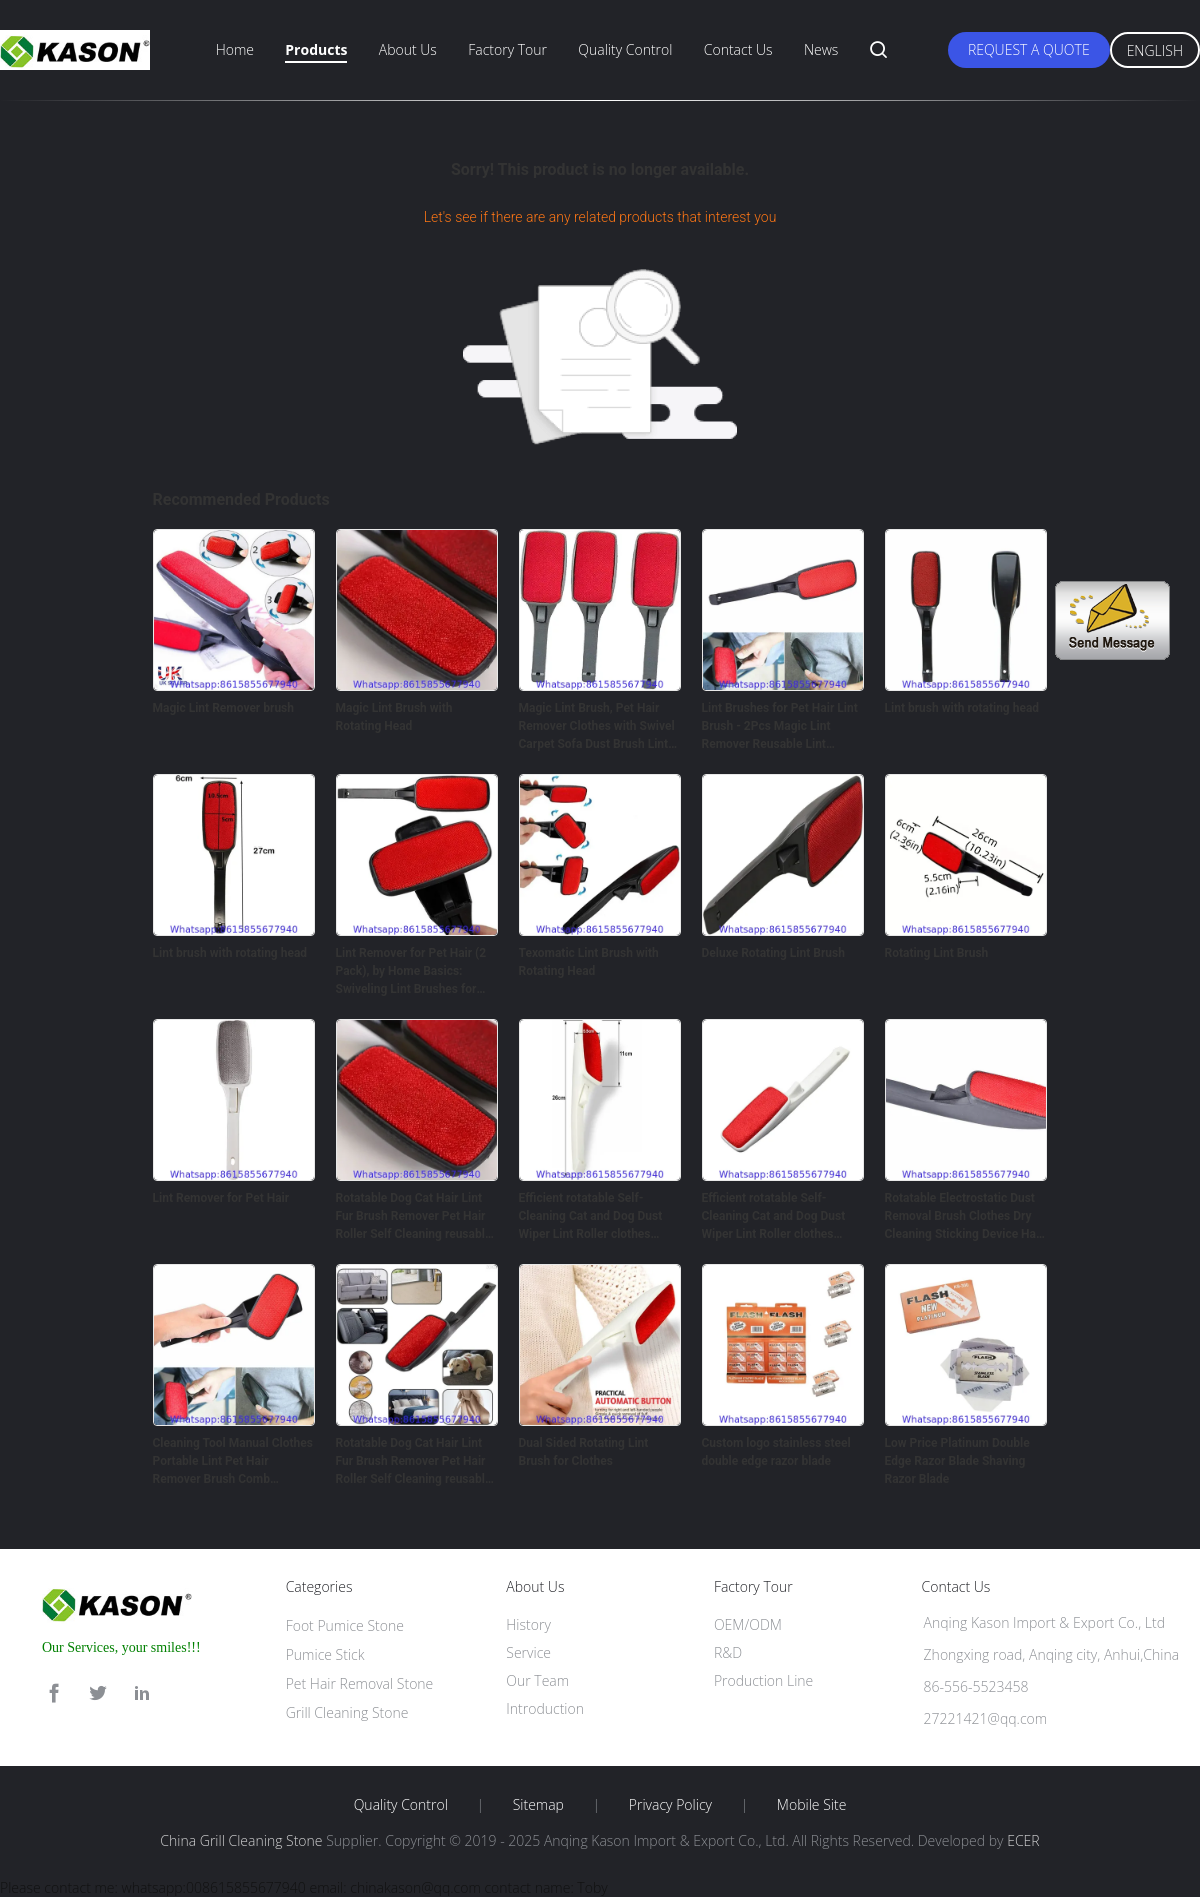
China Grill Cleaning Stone (241, 1840)
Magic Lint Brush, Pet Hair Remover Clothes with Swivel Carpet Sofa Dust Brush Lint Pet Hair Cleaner (597, 727)
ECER (1023, 1840)
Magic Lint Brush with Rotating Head (394, 717)
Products (316, 49)
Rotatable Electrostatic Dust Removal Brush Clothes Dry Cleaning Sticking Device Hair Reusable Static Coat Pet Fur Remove (964, 1217)
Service (528, 1652)
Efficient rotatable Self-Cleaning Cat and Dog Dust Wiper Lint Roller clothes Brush (591, 1217)
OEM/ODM (748, 1624)
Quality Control (625, 49)
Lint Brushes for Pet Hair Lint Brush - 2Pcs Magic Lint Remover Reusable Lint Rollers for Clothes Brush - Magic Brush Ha (780, 727)
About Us (408, 49)
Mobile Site (811, 1805)
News (821, 49)
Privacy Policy (670, 1805)
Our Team (537, 1680)
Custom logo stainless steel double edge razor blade (776, 1452)
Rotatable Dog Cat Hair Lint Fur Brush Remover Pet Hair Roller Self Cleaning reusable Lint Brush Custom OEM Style (415, 1217)
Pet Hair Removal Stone (360, 1683)
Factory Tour (507, 49)
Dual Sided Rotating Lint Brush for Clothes (584, 1452)
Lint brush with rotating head (962, 708)
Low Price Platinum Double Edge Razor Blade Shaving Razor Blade (957, 1461)
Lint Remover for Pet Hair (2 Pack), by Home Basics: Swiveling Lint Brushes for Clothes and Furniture (411, 972)
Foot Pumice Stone (345, 1625)
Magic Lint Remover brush (224, 708)
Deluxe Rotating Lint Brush (773, 953)
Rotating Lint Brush (937, 953)
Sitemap (538, 1805)
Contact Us (738, 49)
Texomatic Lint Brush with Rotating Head (589, 962)
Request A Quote (1029, 49)
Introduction (545, 1708)
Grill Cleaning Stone (347, 1712)
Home (235, 49)
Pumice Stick (325, 1654)
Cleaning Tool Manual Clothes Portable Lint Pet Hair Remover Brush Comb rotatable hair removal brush (233, 1462)
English (1155, 50)
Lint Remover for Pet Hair (221, 1198)
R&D (728, 1652)
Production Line (763, 1680)
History (528, 1624)
